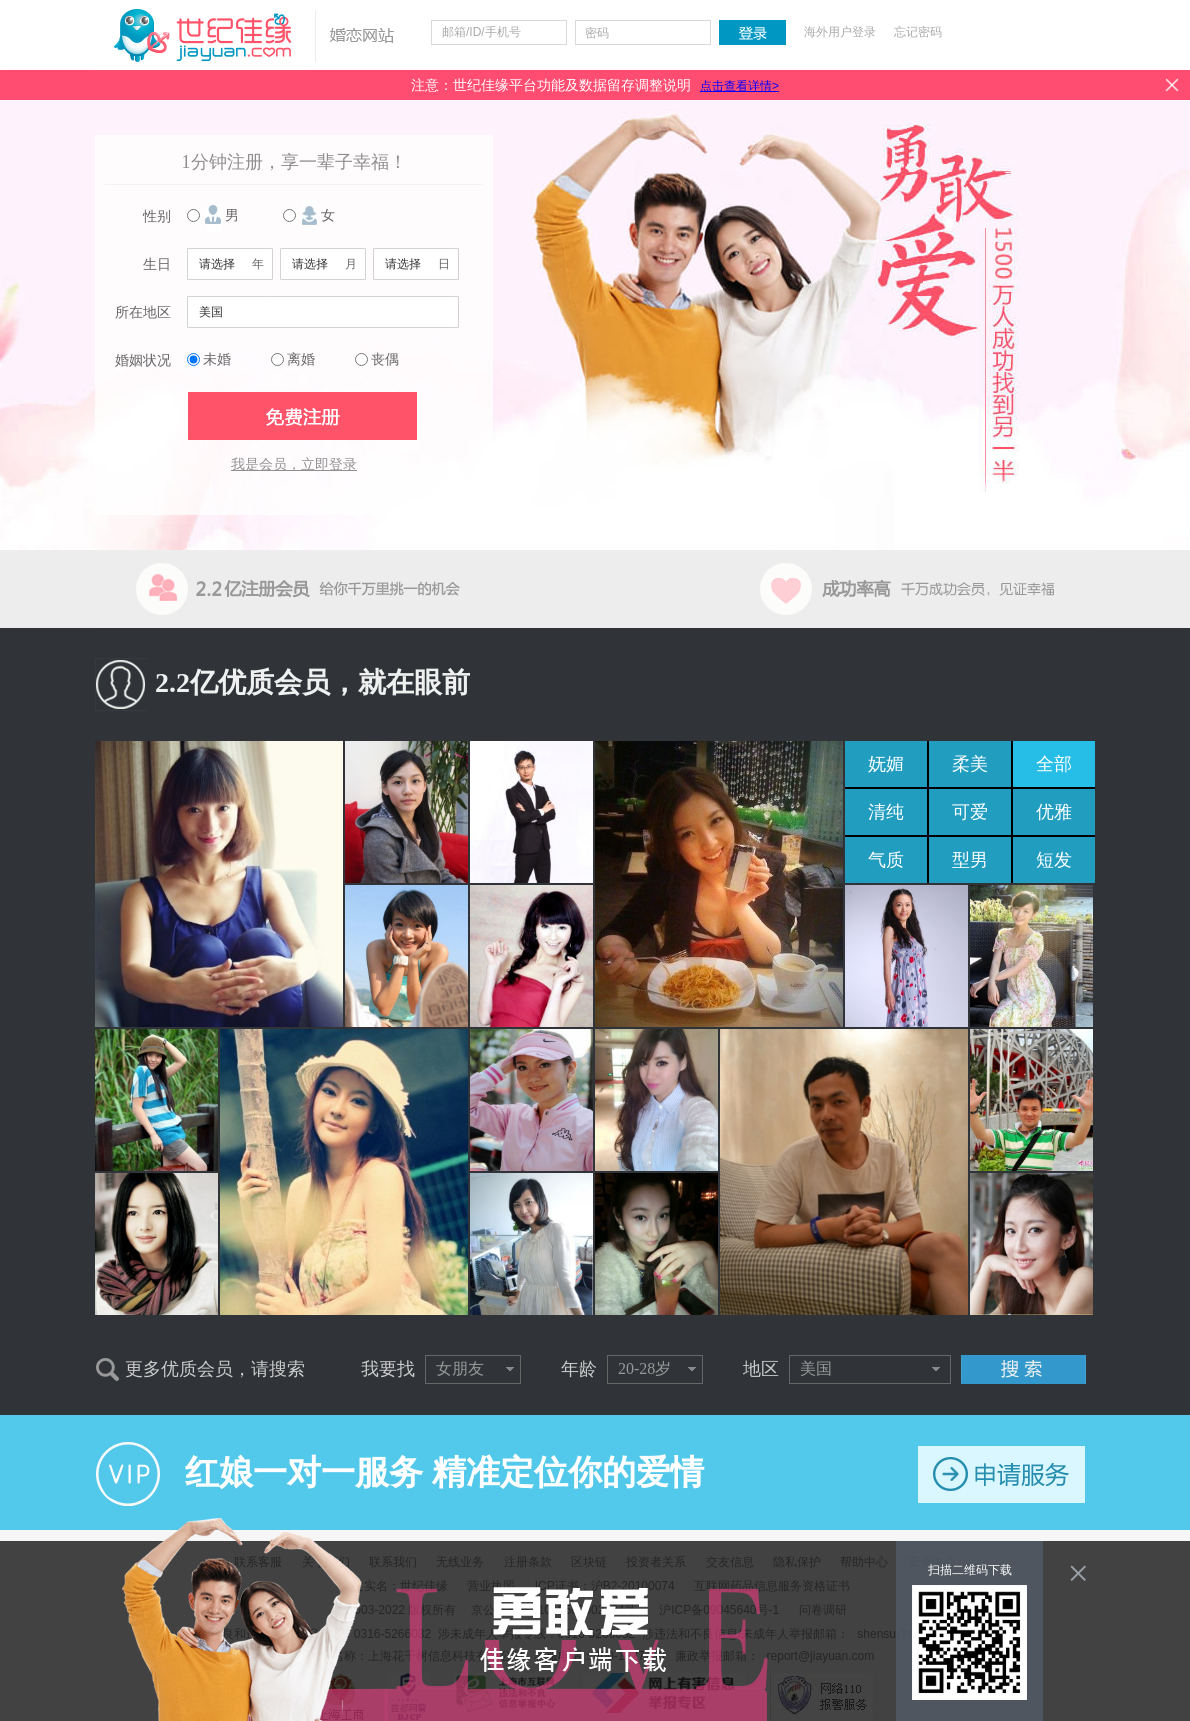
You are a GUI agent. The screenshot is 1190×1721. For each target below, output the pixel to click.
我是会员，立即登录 (294, 464)
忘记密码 (918, 32)
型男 (970, 860)
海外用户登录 (840, 32)
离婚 (301, 359)
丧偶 (385, 359)
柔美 (970, 764)
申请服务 (1001, 1474)
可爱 (970, 812)
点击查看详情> (739, 86)
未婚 (217, 359)
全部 (1054, 764)
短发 (1054, 860)
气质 (886, 860)
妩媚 (886, 764)
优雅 (1054, 812)
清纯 (886, 812)
